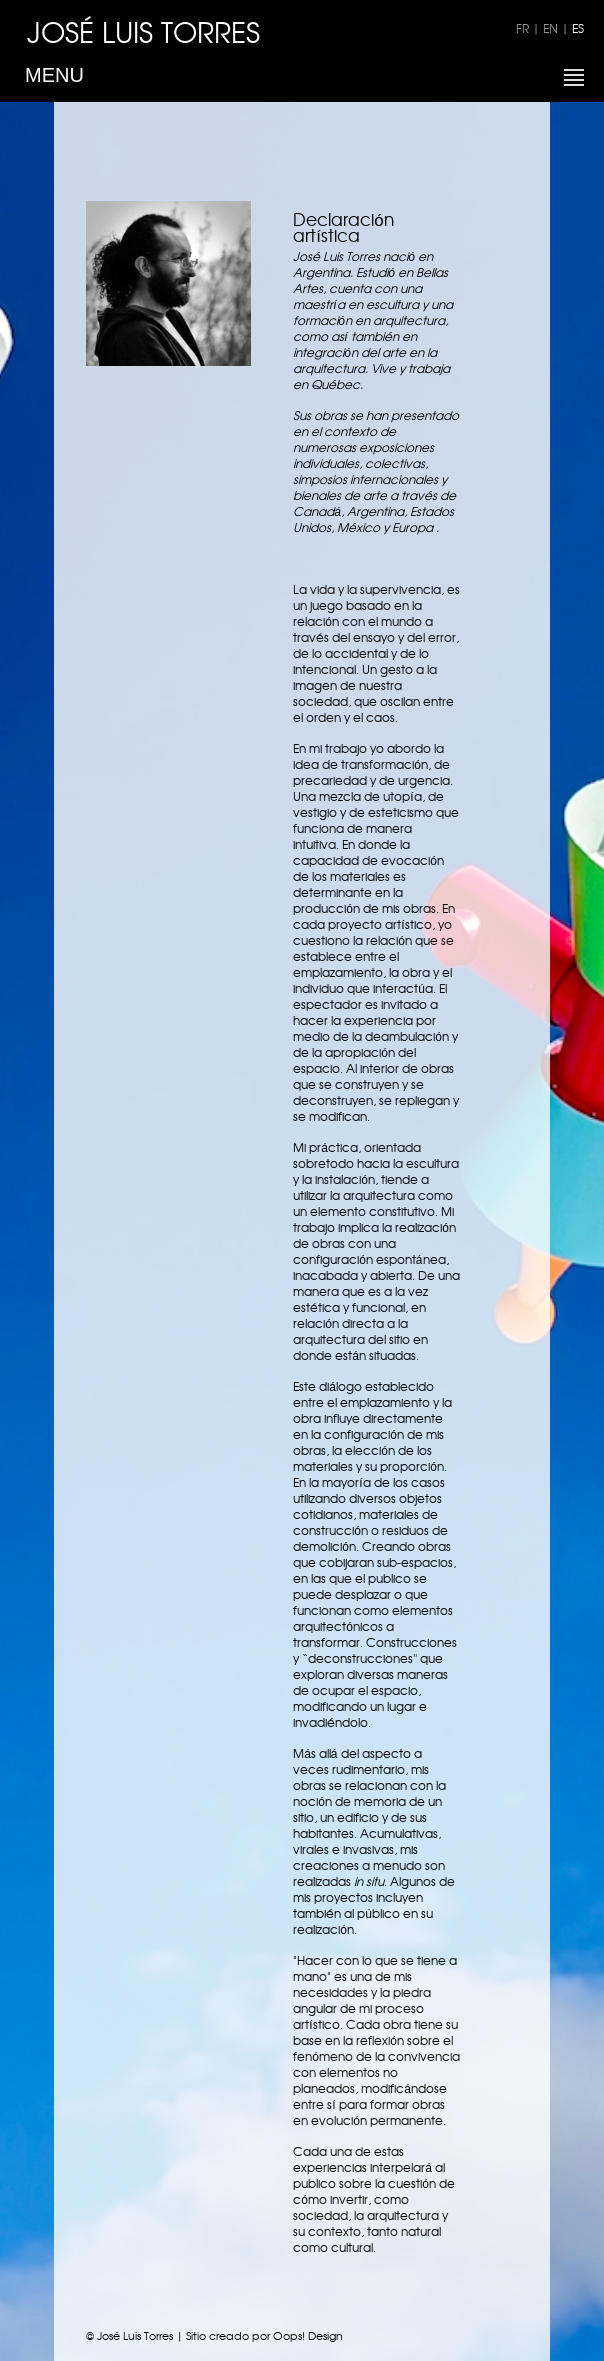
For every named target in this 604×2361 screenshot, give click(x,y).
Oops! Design (308, 2335)
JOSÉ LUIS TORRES (143, 31)
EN (550, 28)
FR (522, 28)
